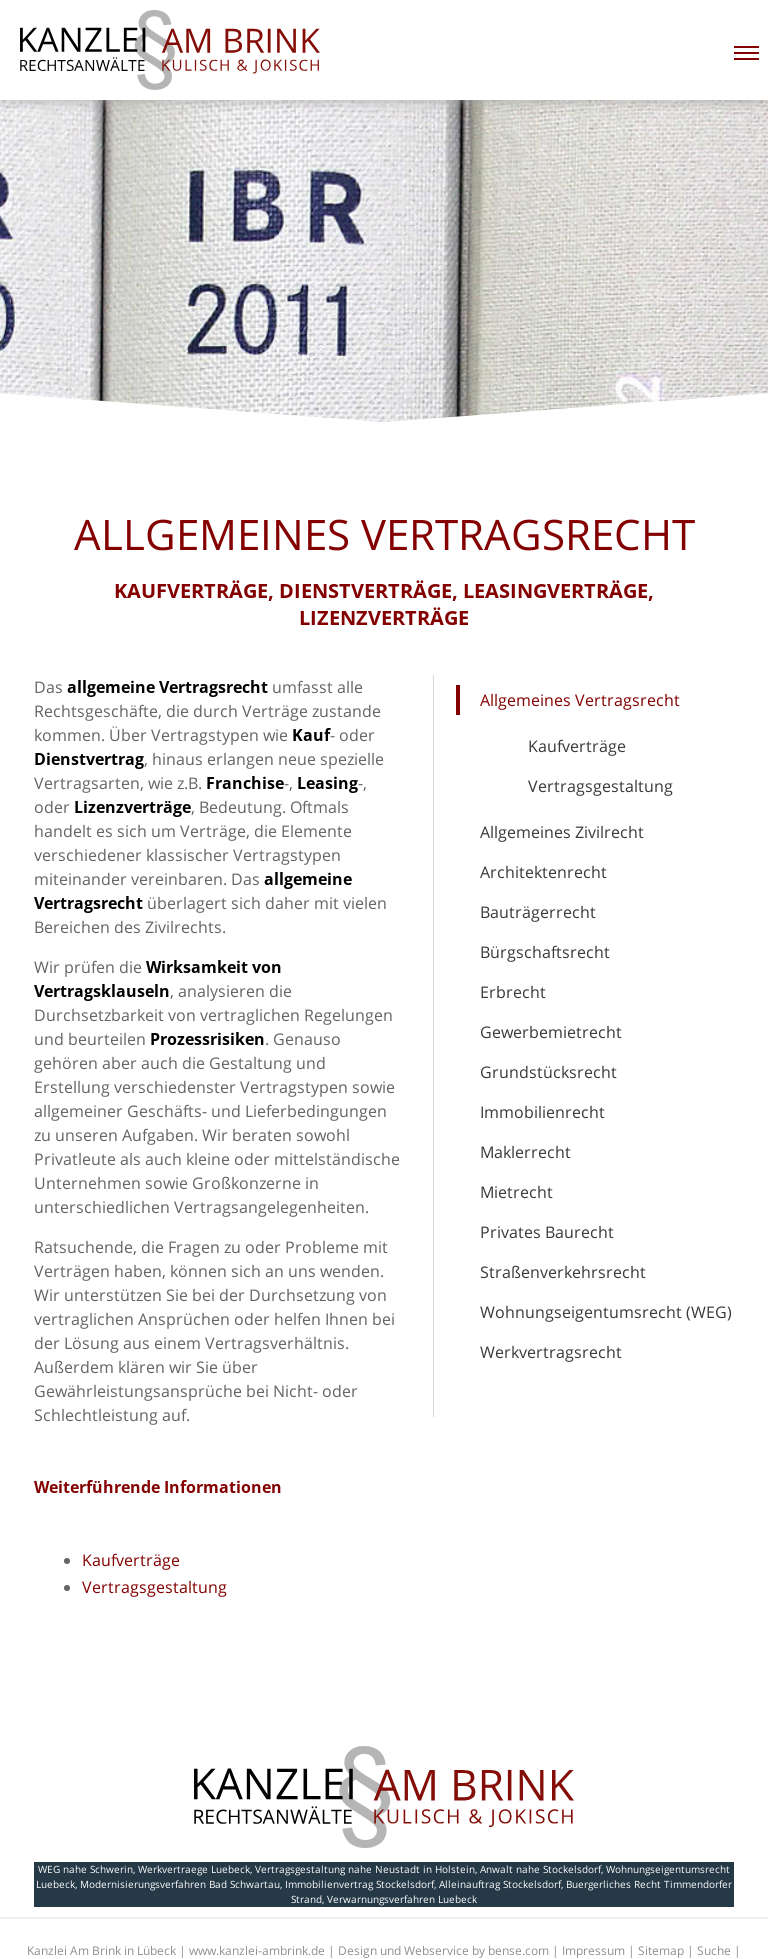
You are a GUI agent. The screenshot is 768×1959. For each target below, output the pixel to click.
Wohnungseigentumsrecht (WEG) (606, 1312)
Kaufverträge (577, 746)
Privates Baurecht (547, 1232)
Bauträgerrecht (538, 912)
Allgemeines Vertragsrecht (580, 700)
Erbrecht (513, 992)
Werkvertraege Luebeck (194, 1869)
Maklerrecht (525, 1152)
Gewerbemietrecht (551, 1032)
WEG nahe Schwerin (85, 1869)
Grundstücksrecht (548, 1072)
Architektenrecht (543, 872)
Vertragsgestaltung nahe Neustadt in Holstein (365, 1869)
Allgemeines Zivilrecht (562, 832)
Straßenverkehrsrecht (563, 1272)
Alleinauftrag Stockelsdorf (500, 1884)
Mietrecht (516, 1192)
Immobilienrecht (542, 1112)
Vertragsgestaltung (600, 786)
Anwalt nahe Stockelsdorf (540, 1869)
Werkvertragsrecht (551, 1352)
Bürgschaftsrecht (545, 952)
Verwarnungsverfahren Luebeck (402, 1899)
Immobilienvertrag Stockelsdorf (359, 1884)
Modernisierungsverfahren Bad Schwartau (180, 1884)
